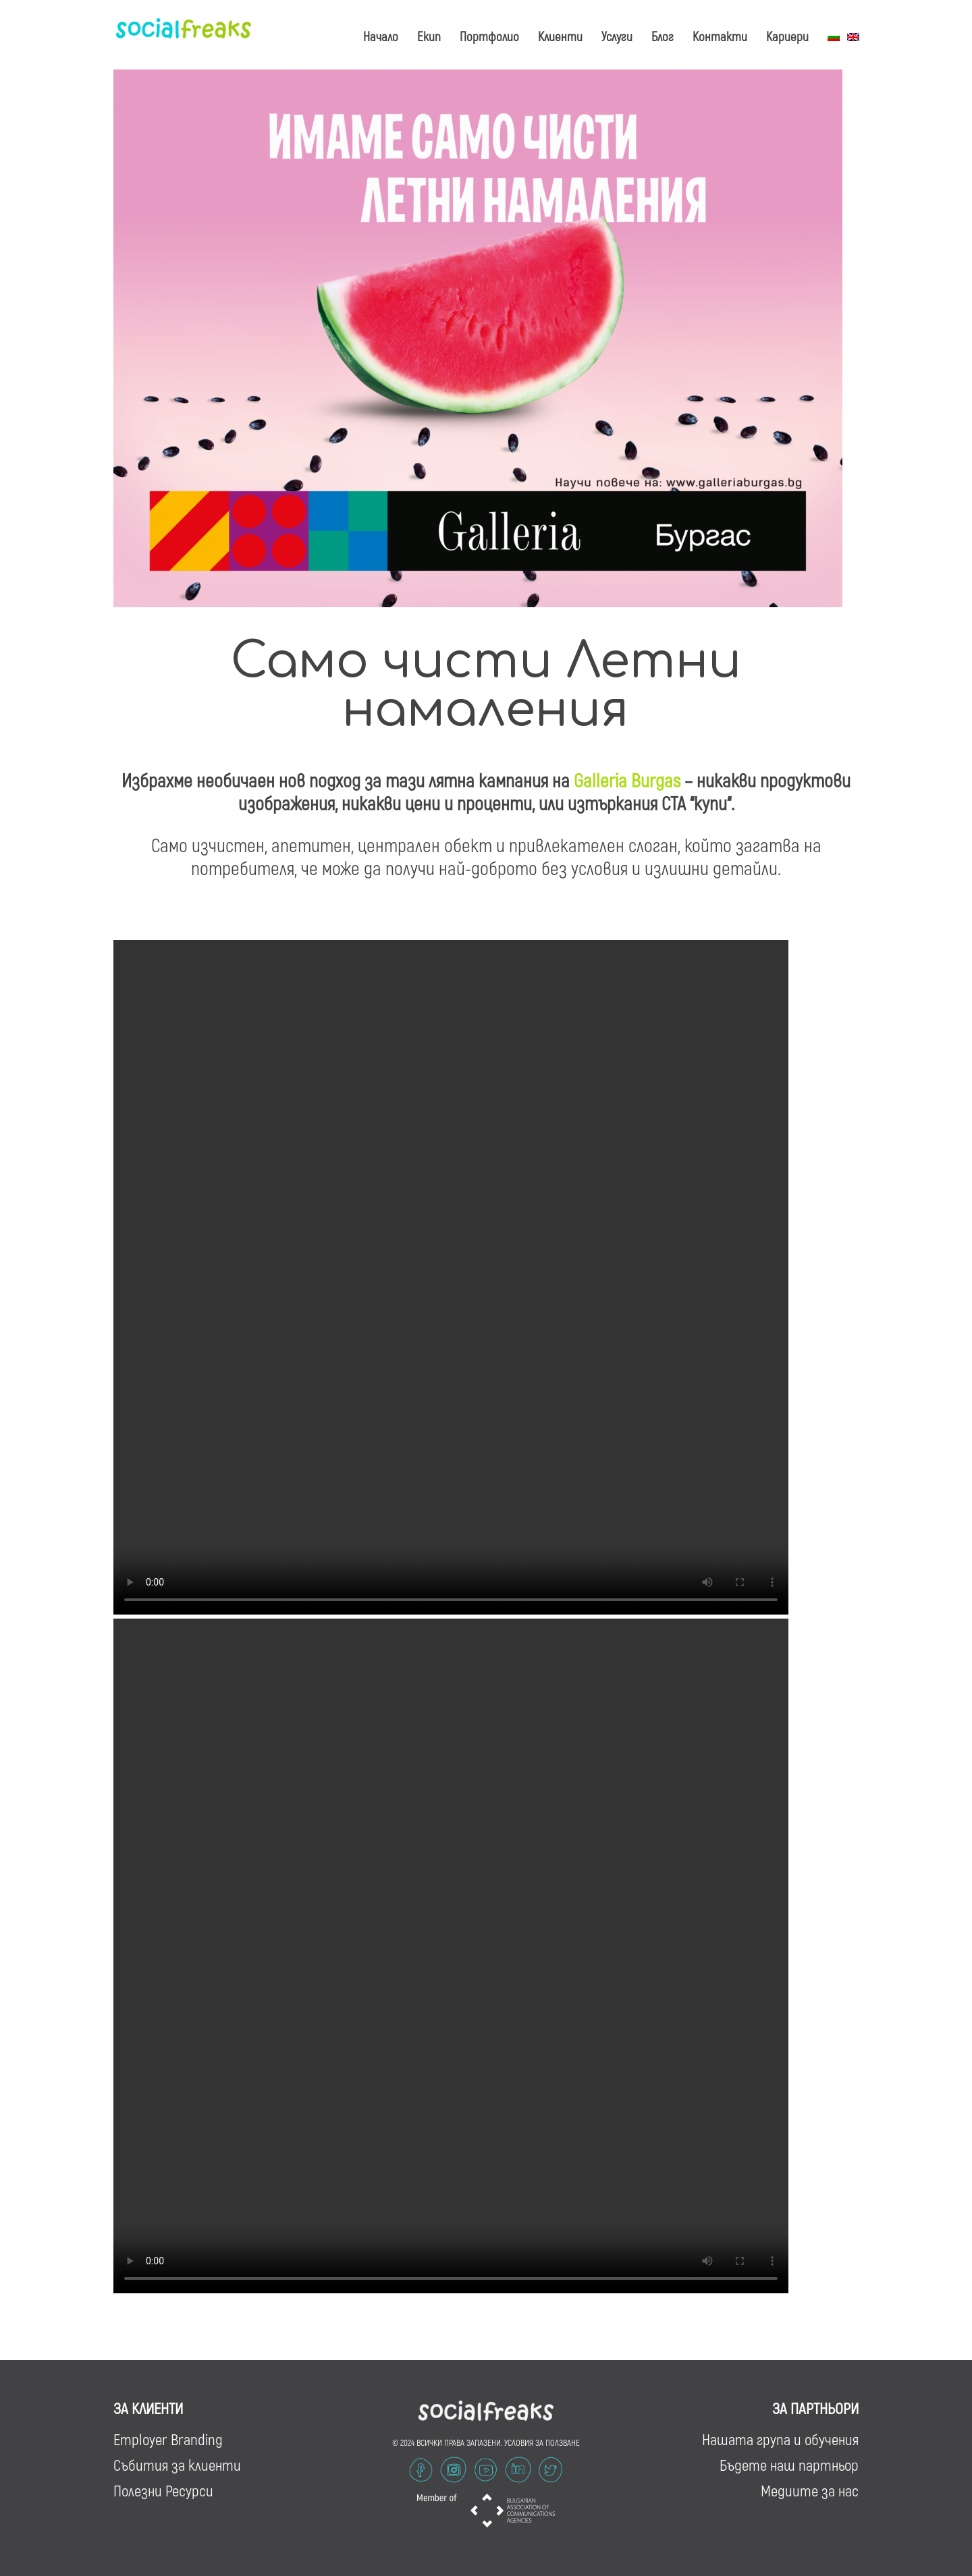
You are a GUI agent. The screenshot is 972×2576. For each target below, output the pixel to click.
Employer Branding (168, 2439)
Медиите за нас (810, 2490)
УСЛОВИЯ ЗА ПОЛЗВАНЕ (542, 2442)
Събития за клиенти (177, 2464)
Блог (662, 36)
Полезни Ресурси (163, 2490)
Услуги (616, 36)
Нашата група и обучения (780, 2439)
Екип (429, 36)
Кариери (787, 36)
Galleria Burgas (627, 779)
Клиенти (560, 36)
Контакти (720, 36)
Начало (380, 36)
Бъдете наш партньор (789, 2464)
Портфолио (489, 36)
